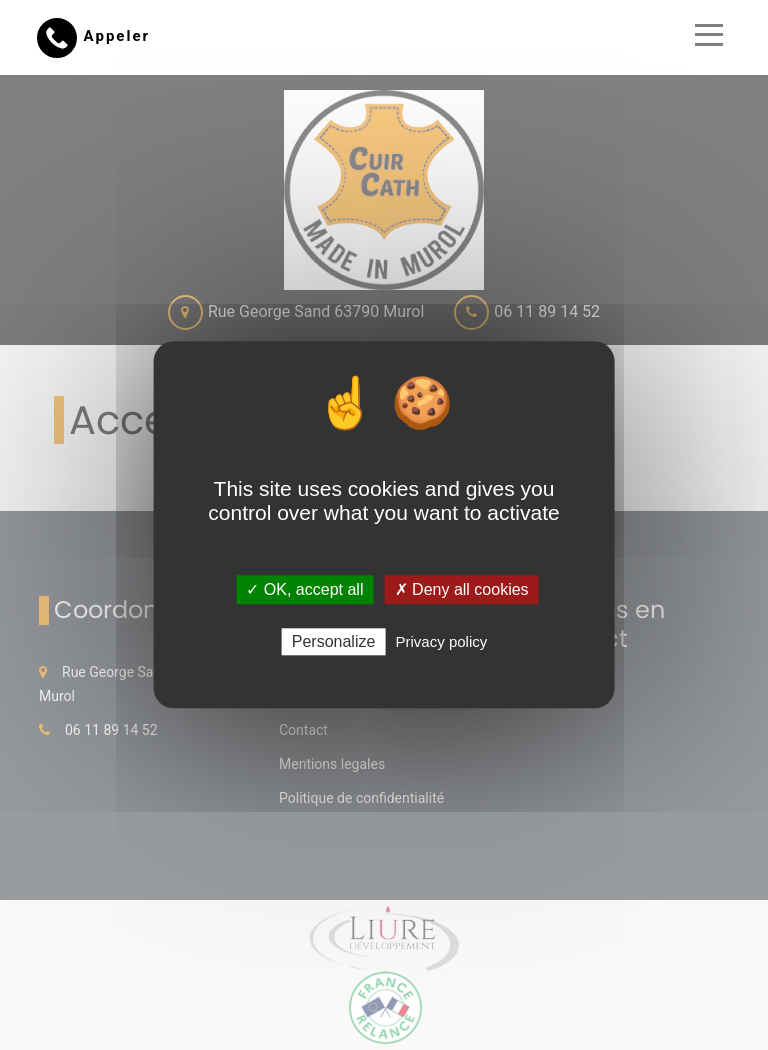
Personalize (334, 642)
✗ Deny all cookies (462, 589)
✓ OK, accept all (304, 589)
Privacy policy (442, 642)
